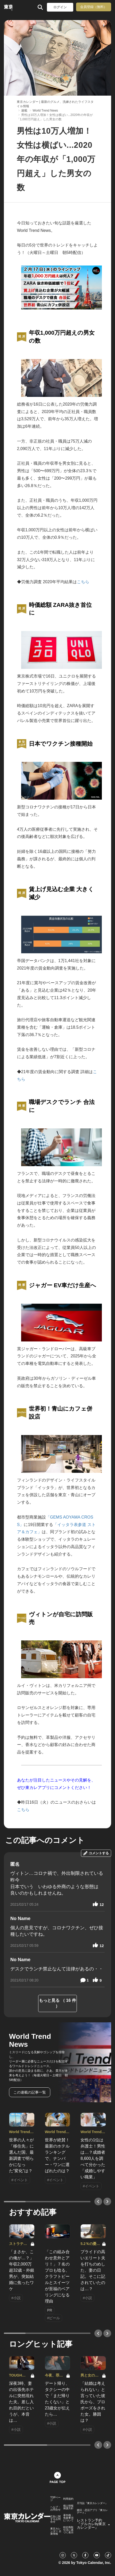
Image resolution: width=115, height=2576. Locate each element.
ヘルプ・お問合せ (55, 2508)
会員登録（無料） (93, 7)
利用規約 (68, 2499)
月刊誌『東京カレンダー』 (92, 2503)
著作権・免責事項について (68, 2518)
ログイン (60, 7)
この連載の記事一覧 (29, 2092)
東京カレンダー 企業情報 (55, 2531)
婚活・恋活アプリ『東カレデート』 (92, 2511)
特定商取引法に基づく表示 (68, 2530)
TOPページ (55, 2498)
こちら (83, 582)
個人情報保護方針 (68, 2507)
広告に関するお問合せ (55, 2519)
